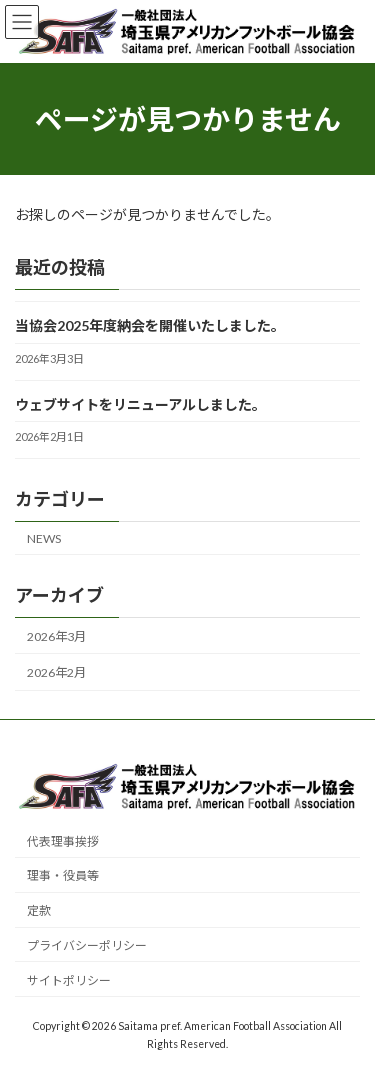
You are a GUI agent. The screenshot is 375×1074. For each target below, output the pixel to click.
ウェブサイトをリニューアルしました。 (140, 404)
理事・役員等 (63, 875)
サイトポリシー (69, 979)
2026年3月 (56, 636)
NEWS (44, 538)
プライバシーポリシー (87, 945)
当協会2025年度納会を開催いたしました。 (150, 325)
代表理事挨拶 (63, 840)
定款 (39, 910)
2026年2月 (56, 672)
